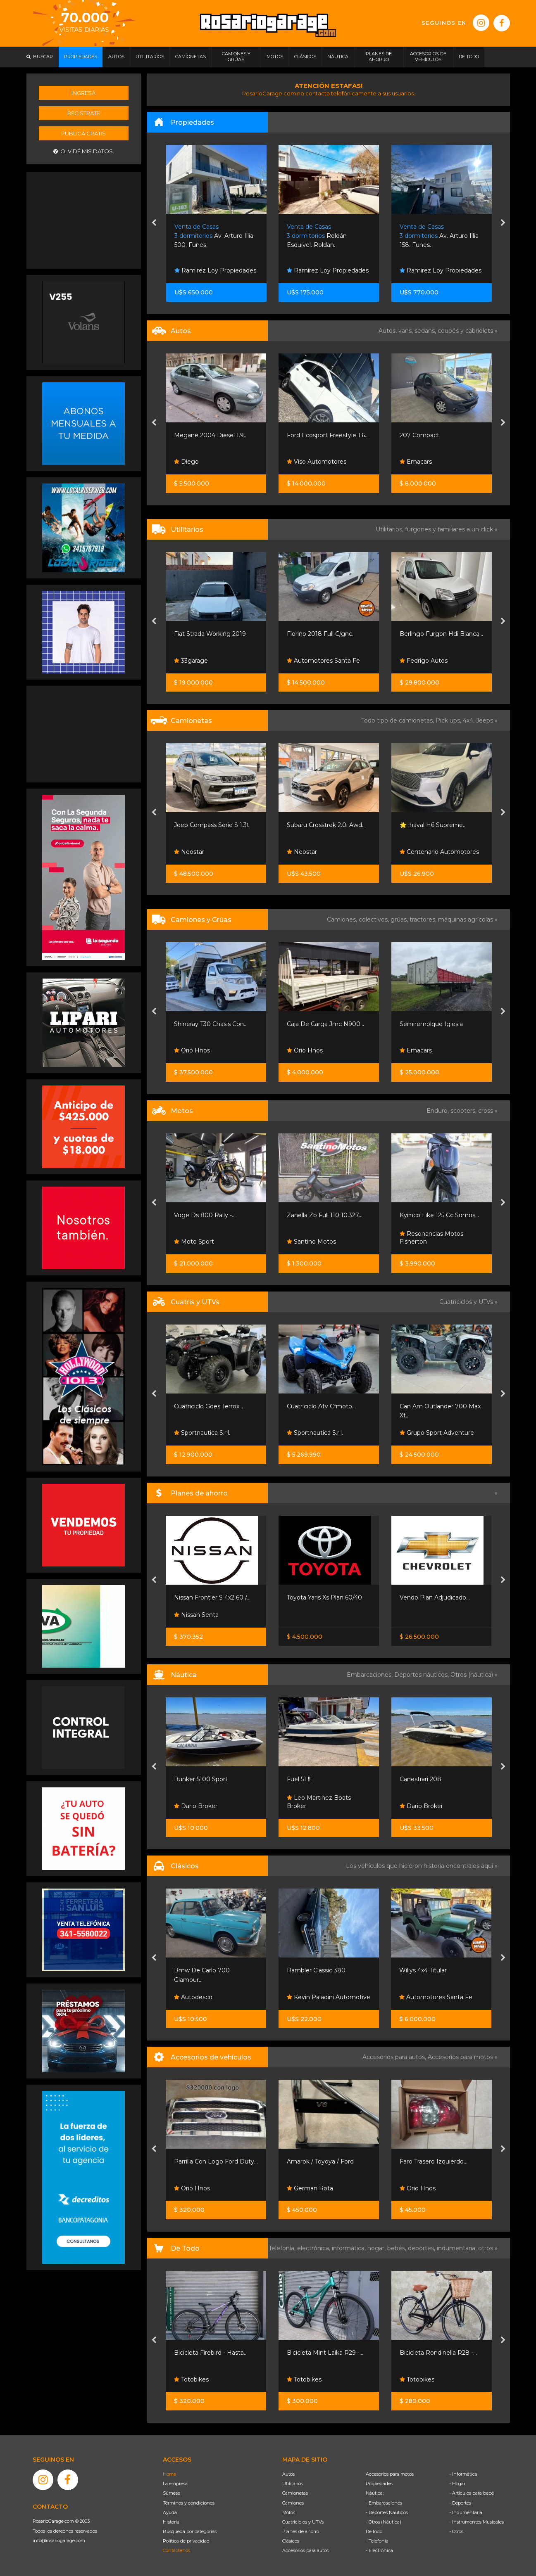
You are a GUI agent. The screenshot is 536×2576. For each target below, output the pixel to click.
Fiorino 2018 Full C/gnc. (320, 633)
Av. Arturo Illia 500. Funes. (213, 236)
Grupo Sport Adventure (437, 1432)
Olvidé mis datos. (83, 151)
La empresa (175, 2483)
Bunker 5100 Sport (201, 1779)
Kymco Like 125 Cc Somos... (439, 1215)
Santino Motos (311, 1241)
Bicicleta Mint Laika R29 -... (325, 2352)
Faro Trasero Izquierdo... (433, 2161)
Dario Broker (195, 1806)
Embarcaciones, (370, 1674)
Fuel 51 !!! (299, 1779)
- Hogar (457, 2483)
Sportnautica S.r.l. (202, 1432)
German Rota (310, 2188)
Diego (186, 461)
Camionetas (295, 2493)
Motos (288, 2512)
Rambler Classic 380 (316, 1970)
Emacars (416, 461)
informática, (349, 2248)
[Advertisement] (83, 219)
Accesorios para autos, (395, 2057)
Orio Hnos (192, 1050)
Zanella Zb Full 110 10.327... (324, 1215)
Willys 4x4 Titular (423, 1970)
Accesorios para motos (460, 2057)
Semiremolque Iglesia (431, 1024)
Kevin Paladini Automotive (328, 1997)
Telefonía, (283, 2248)
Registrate (83, 113)
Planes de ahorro (300, 2531)
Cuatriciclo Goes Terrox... (208, 1406)
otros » (488, 2248)
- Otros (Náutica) (383, 2522)
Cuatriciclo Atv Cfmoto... (321, 1406)
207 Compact (419, 435)
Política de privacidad (186, 2541)
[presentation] (154, 223)
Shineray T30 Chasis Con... (211, 1024)
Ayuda (170, 2512)
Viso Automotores (316, 461)
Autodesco (193, 1997)
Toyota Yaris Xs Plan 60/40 (324, 1597)
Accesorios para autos (305, 2550)
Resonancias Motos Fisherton (431, 1238)
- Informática (463, 2474)
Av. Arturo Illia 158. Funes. (439, 236)
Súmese (171, 2493)
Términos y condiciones (188, 2503)
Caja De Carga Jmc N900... (325, 1024)
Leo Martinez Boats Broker (319, 1802)
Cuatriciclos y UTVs (303, 2522)
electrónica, (314, 2248)
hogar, (377, 2248)
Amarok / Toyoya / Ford (320, 2161)
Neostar (189, 852)
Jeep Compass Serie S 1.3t (211, 825)
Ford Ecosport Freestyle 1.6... (328, 435)
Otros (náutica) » (474, 1674)
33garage (191, 660)
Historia (171, 2522)
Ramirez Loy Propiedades (215, 270)
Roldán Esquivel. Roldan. (317, 236)
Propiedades (379, 2483)
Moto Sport (194, 1241)
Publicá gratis (83, 133)
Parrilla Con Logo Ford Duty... (216, 2161)
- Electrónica (379, 2550)
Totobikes (191, 2379)
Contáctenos (176, 2550)
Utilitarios (292, 2483)
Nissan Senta (196, 1615)
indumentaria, (457, 2248)
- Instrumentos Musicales (476, 2522)
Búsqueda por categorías (190, 2531)
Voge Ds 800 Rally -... (205, 1215)
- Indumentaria (465, 2512)
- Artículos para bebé (471, 2493)
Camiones (293, 2503)
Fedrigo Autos (424, 660)
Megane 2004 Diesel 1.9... (211, 435)
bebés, (397, 2248)
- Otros (456, 2531)
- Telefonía (377, 2541)
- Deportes (460, 2503)
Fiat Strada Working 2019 (210, 633)
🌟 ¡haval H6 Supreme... (433, 825)
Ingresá (83, 93)
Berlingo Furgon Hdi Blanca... (441, 633)
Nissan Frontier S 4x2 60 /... (212, 1597)
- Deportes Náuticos (387, 2512)
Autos (288, 2474)
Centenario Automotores (439, 852)
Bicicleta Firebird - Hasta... (211, 2352)
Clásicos (290, 2541)
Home (169, 2474)
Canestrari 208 (420, 1779)
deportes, (422, 2248)
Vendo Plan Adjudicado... (435, 1597)
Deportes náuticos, (422, 1674)
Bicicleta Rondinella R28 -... (438, 2352)
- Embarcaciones (384, 2503)
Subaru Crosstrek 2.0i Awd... (326, 825)
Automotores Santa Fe (323, 660)
